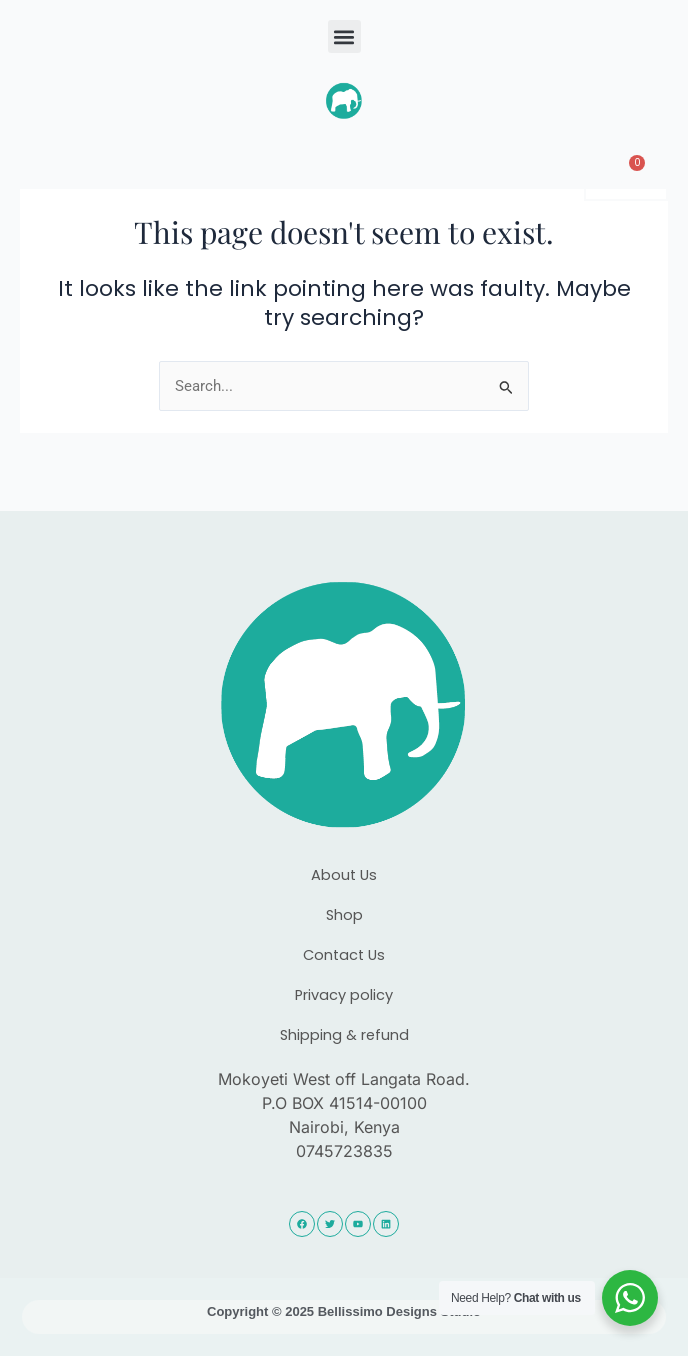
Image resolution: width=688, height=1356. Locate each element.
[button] (344, 36)
